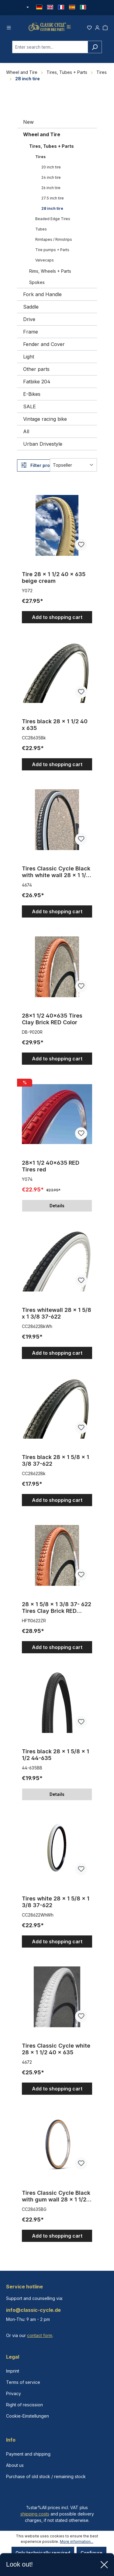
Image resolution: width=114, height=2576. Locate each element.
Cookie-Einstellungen (27, 2416)
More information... (76, 2541)
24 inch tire (51, 180)
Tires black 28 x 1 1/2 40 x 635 (55, 727)
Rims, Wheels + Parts (50, 273)
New (28, 125)
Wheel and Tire (41, 137)
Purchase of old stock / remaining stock (46, 2476)
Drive (29, 322)
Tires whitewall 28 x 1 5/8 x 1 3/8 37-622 (56, 1316)
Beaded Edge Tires (52, 221)
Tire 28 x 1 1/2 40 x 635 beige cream (53, 580)
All (26, 434)
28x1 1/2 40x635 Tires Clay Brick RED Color (52, 1021)
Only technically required (43, 2552)
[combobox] (50, 49)
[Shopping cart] (105, 27)
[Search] (95, 49)
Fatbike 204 (36, 384)
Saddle (31, 309)
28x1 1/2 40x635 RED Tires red (50, 1168)
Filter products (41, 468)
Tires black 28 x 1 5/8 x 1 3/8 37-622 (55, 1463)
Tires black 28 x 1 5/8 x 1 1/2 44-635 (55, 1757)
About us (15, 2465)
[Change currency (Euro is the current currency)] (27, 7)
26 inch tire (50, 190)
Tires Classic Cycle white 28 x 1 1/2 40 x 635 (56, 2051)
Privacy (13, 2393)
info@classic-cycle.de (33, 2310)
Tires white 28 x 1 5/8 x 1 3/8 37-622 (55, 1904)
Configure (91, 2552)
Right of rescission (24, 2404)
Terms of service (23, 2382)
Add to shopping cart (57, 620)
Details (57, 1208)
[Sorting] (73, 467)
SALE (29, 409)
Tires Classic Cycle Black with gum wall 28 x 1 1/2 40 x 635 (56, 2199)
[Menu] (9, 27)
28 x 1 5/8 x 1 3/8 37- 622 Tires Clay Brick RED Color (56, 1610)
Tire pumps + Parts (52, 252)
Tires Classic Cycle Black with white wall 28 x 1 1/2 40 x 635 (56, 874)
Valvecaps (44, 263)
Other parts (36, 372)
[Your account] (97, 27)
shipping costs (34, 2513)
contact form (39, 2335)
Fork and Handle (42, 297)
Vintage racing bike (45, 422)
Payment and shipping (28, 2454)
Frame (30, 334)
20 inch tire (51, 170)
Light (28, 359)
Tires (40, 159)
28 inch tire (52, 211)
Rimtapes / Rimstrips (53, 242)
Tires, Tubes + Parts (51, 148)
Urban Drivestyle (42, 447)
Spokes (37, 285)
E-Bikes (31, 397)
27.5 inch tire (52, 201)
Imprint (12, 2371)
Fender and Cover (44, 347)
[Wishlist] (89, 27)
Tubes (41, 232)
